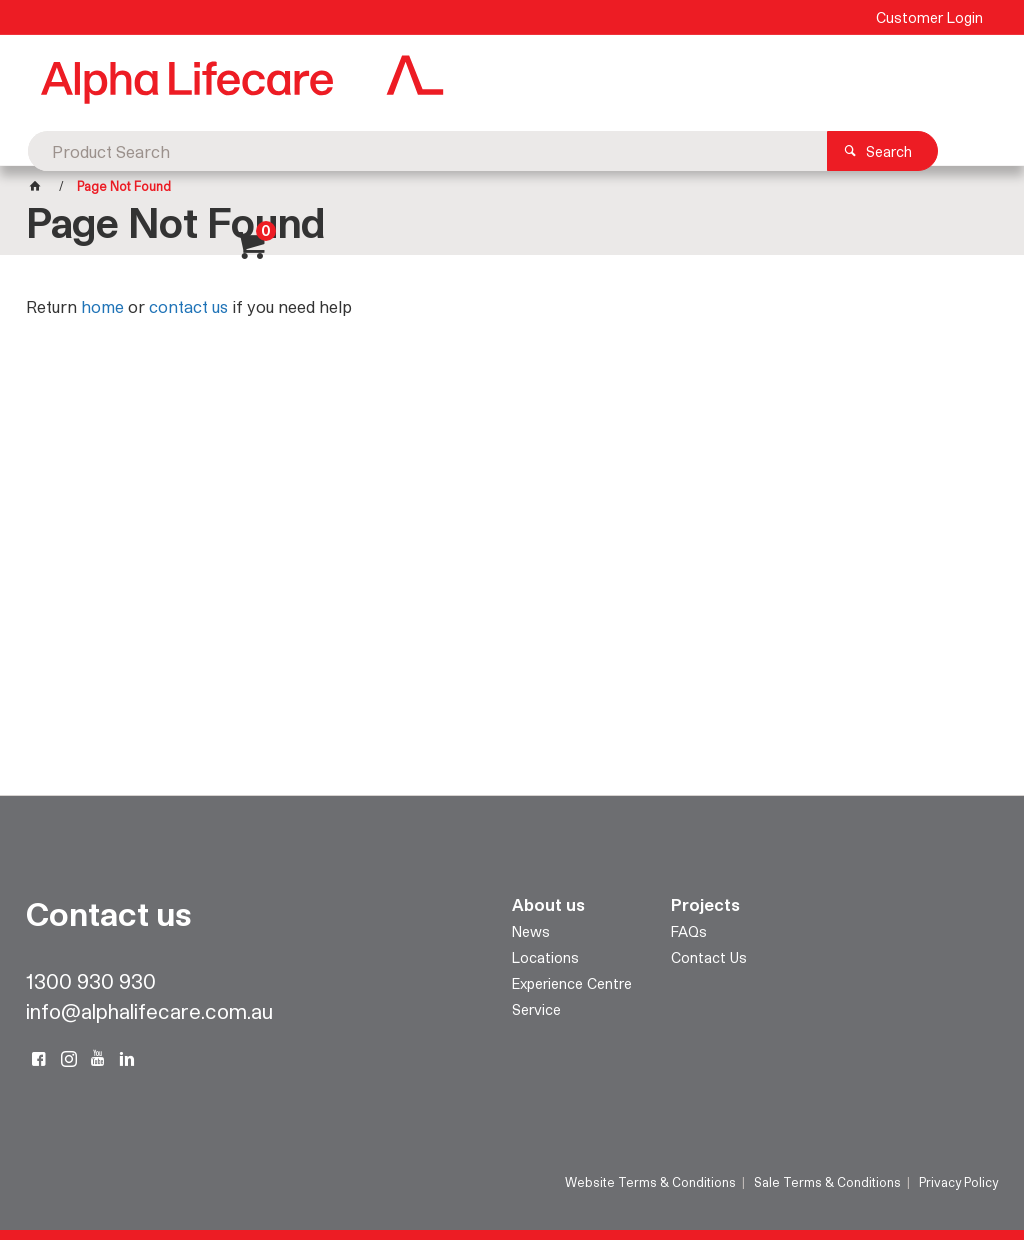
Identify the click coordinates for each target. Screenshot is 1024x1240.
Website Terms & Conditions (650, 1182)
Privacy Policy (958, 1182)
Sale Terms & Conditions (827, 1182)
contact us (188, 306)
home (102, 306)
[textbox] (482, 80)
